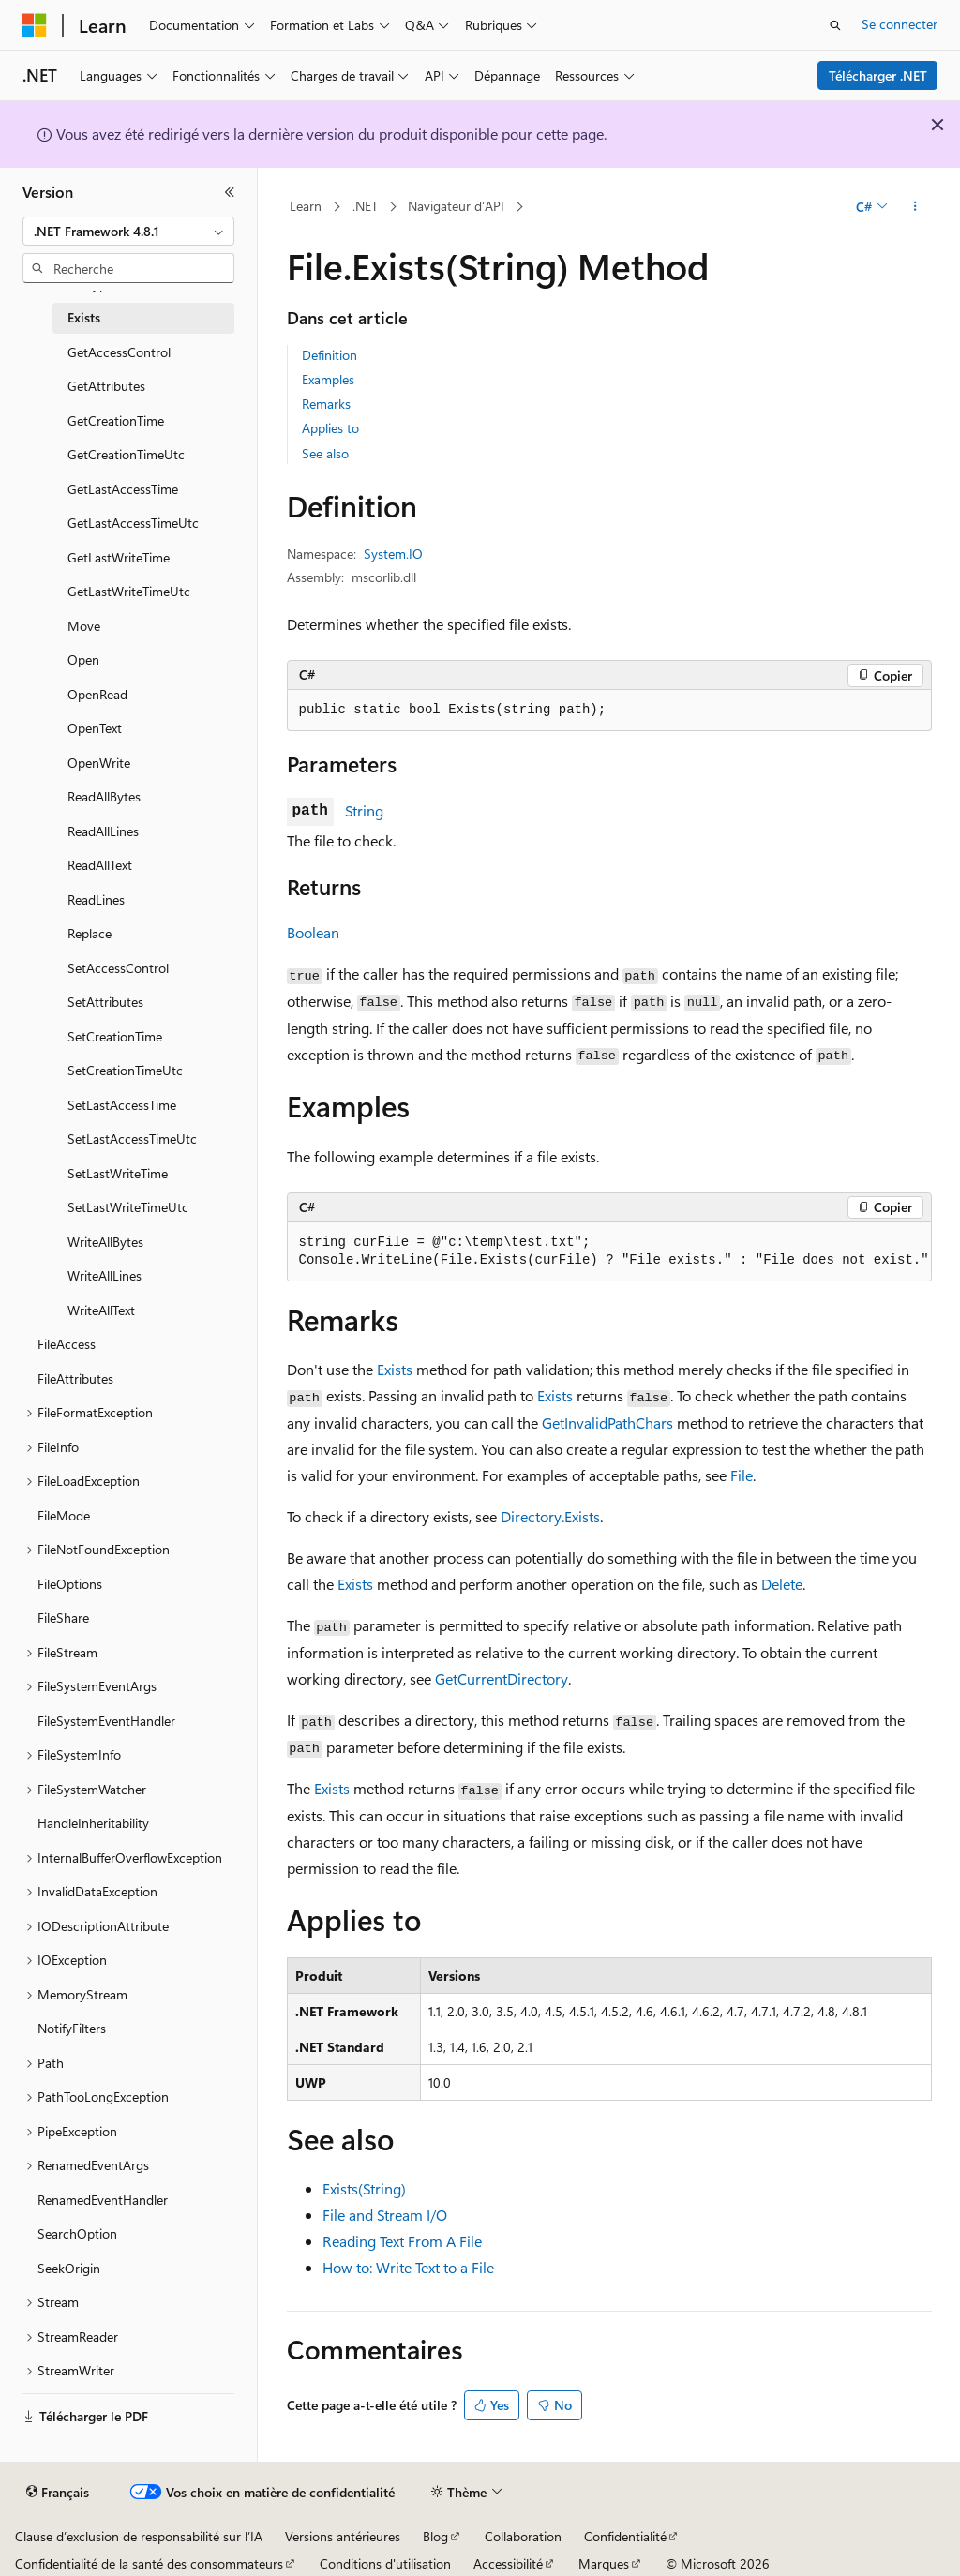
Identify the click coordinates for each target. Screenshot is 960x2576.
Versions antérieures (342, 2536)
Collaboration (523, 2536)
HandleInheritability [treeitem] (93, 1823)
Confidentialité (625, 2536)
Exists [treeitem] (84, 317)
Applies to (330, 428)
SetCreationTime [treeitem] (115, 1036)
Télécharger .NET (878, 75)
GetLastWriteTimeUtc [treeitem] (129, 591)
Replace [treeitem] (90, 933)
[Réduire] (229, 192)
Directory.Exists (550, 1516)
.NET (365, 206)
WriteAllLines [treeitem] (105, 1275)
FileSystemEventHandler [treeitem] (106, 1721)
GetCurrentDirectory (501, 1678)
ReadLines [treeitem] (96, 899)
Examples (328, 379)
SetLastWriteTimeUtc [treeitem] (128, 1207)
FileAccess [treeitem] (67, 1344)
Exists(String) (364, 2188)
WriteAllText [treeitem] (101, 1310)
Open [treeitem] (83, 659)
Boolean (313, 932)
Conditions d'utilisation (385, 2563)
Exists (394, 1369)
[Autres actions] (914, 207)
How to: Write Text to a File (408, 2267)
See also (325, 453)
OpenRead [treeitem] (98, 694)
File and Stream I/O (384, 2214)
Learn (306, 206)
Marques (603, 2563)
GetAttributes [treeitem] (106, 386)
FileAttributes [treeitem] (75, 1378)
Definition (329, 355)
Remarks (326, 403)
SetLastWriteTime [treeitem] (118, 1173)
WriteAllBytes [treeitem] (105, 1242)
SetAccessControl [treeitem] (118, 968)
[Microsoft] (34, 25)
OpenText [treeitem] (95, 728)
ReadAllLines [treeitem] (103, 831)
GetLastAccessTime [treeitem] (123, 489)
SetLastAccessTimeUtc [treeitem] (132, 1138)
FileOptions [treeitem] (70, 1584)
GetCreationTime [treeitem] (116, 420)
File (741, 1475)
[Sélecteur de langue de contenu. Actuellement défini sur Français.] (57, 2493)
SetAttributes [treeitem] (105, 1002)
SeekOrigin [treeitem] (69, 2268)
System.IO (393, 553)
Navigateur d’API (456, 206)
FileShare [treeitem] (63, 1617)
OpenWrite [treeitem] (99, 762)
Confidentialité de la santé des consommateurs (149, 2563)
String (364, 810)
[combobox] (128, 232)
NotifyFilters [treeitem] (72, 2028)
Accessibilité (508, 2563)
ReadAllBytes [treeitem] (104, 796)
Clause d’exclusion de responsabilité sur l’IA (138, 2536)
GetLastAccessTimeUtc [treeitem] (133, 523)
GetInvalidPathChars (607, 1422)
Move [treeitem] (84, 626)
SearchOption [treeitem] (77, 2233)
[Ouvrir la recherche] (835, 25)
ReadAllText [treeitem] (100, 865)
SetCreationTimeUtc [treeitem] (125, 1070)
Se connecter (900, 24)
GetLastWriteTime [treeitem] (119, 557)
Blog (435, 2536)
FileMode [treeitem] (64, 1515)
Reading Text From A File (402, 2241)
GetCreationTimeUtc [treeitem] (126, 454)
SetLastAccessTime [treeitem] (122, 1105)
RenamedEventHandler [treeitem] (103, 2200)
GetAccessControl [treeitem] (119, 352)
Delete (781, 1584)
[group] (609, 1251)
